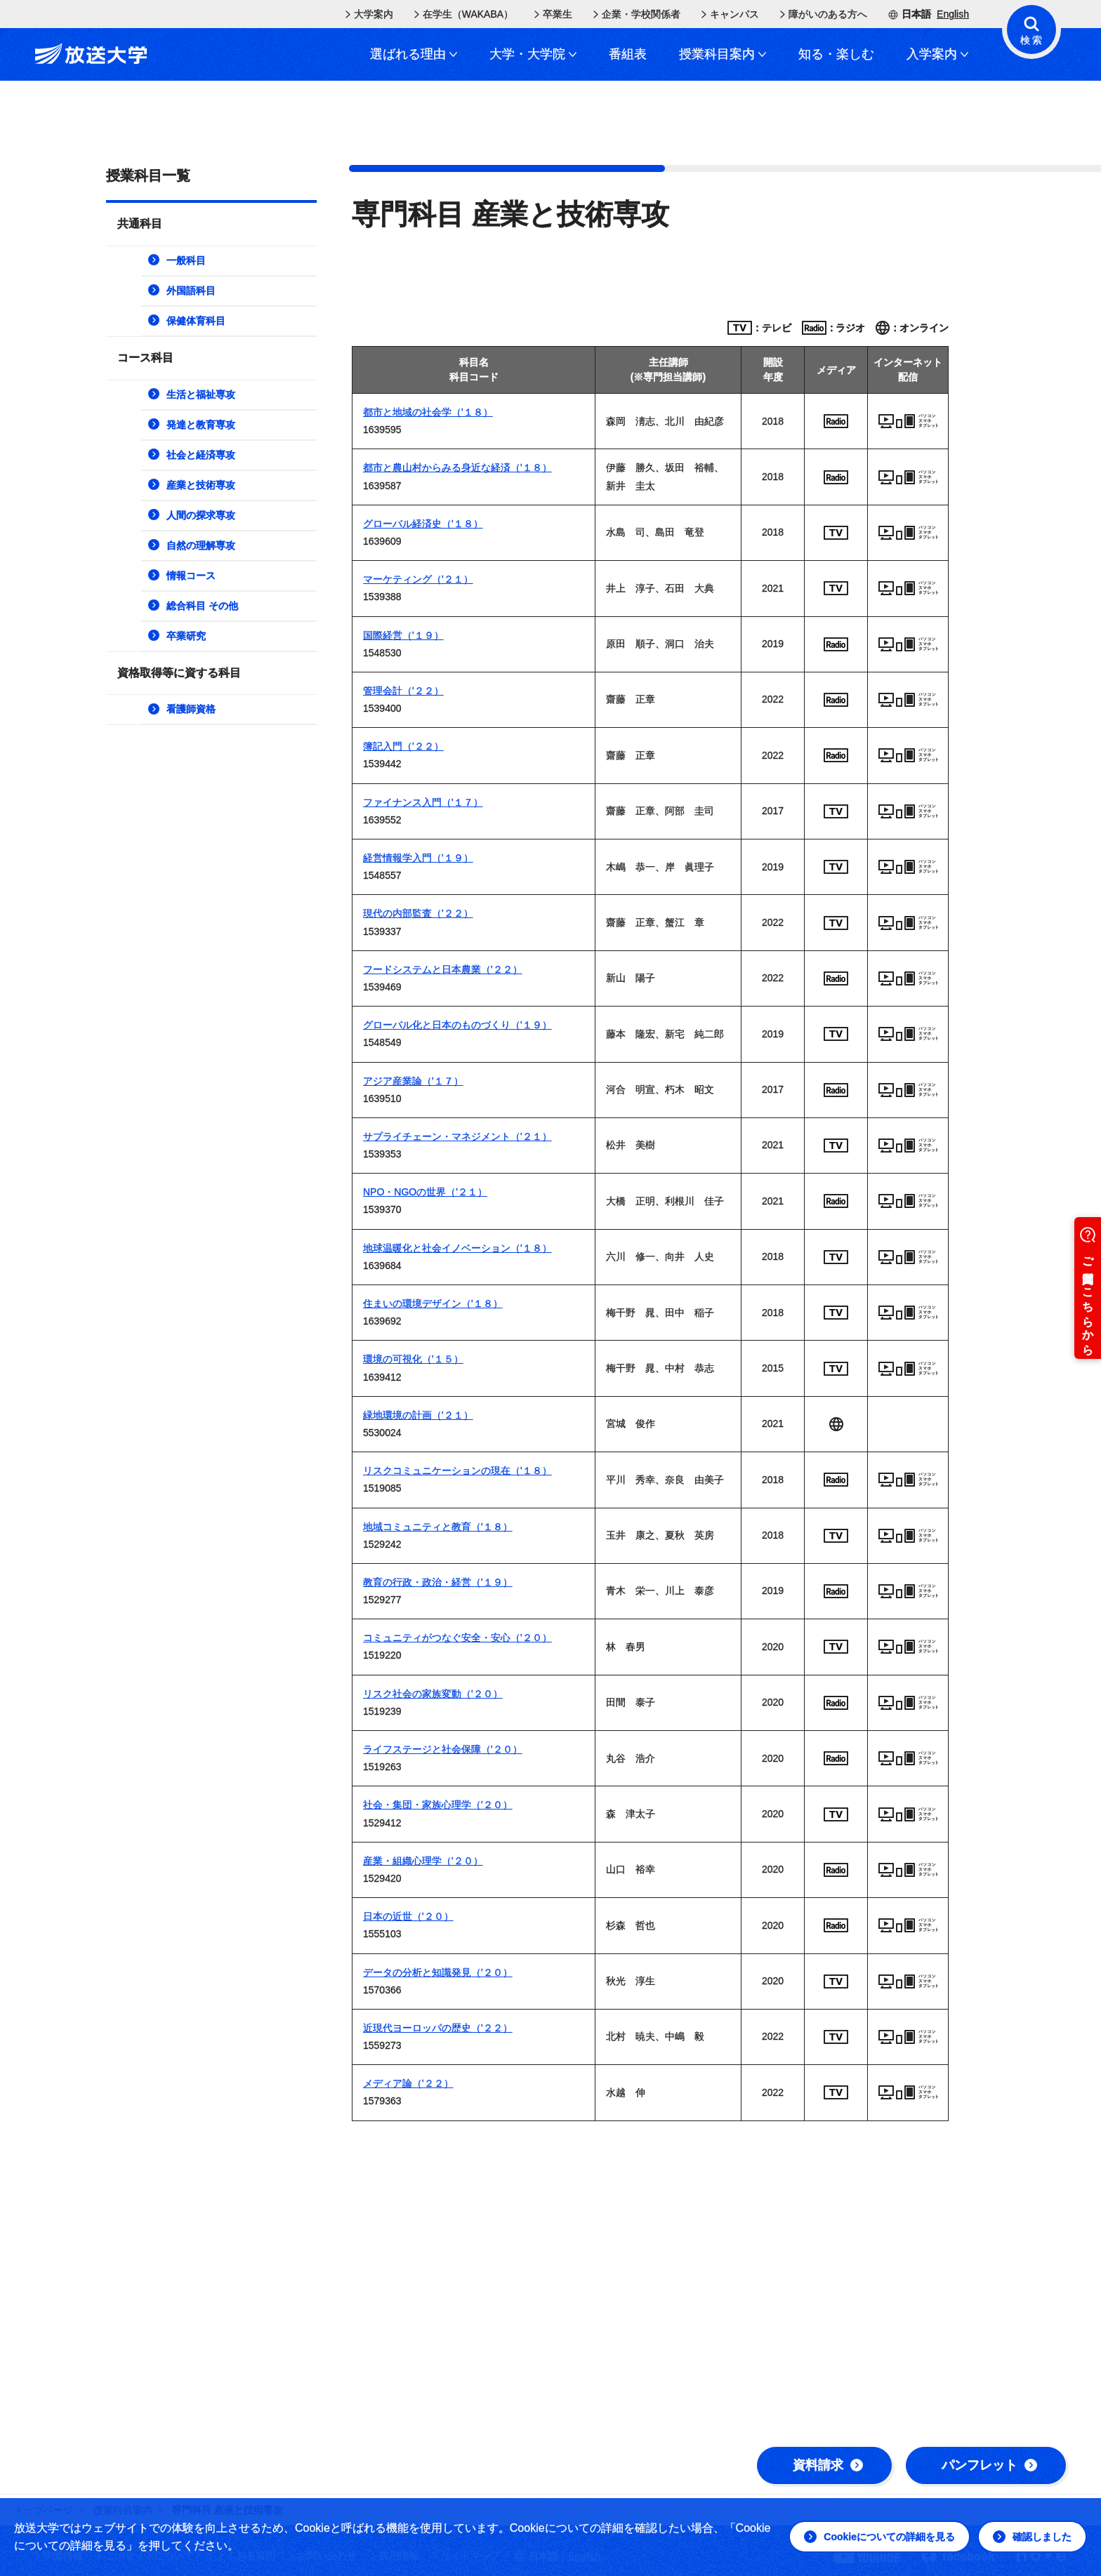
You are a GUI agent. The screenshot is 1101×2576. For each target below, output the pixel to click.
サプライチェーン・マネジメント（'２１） (457, 1136)
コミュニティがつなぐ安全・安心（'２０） (457, 1637)
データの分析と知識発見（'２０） (438, 1972)
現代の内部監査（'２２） (418, 913)
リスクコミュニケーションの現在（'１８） (457, 1470)
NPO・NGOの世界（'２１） (425, 1191)
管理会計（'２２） (403, 690)
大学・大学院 (532, 54)
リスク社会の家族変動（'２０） (433, 1693)
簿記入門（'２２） (403, 746)
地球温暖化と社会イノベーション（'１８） (457, 1248)
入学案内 (937, 54)
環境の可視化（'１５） (413, 1359)
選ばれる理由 (413, 54)
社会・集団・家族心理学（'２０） (438, 1804)
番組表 (628, 54)
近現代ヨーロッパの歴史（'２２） (438, 2027)
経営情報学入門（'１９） (418, 857)
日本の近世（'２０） (408, 1916)
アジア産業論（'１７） (413, 1081)
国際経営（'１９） (403, 635)
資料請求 (828, 2465)
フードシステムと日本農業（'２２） (442, 969)
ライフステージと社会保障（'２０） (442, 1749)
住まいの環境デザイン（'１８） (433, 1303)
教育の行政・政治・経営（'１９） (438, 1582)
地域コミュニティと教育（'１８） (438, 1526)
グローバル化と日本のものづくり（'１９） (457, 1024)
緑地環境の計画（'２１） (418, 1415)
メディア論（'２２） (408, 2083)
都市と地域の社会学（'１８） (428, 412)
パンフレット (989, 2465)
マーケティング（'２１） (418, 579)
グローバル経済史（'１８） (423, 523)
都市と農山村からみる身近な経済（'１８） (457, 467)
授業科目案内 (722, 54)
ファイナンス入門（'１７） (423, 802)
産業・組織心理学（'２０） (423, 1860)
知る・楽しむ (836, 54)
